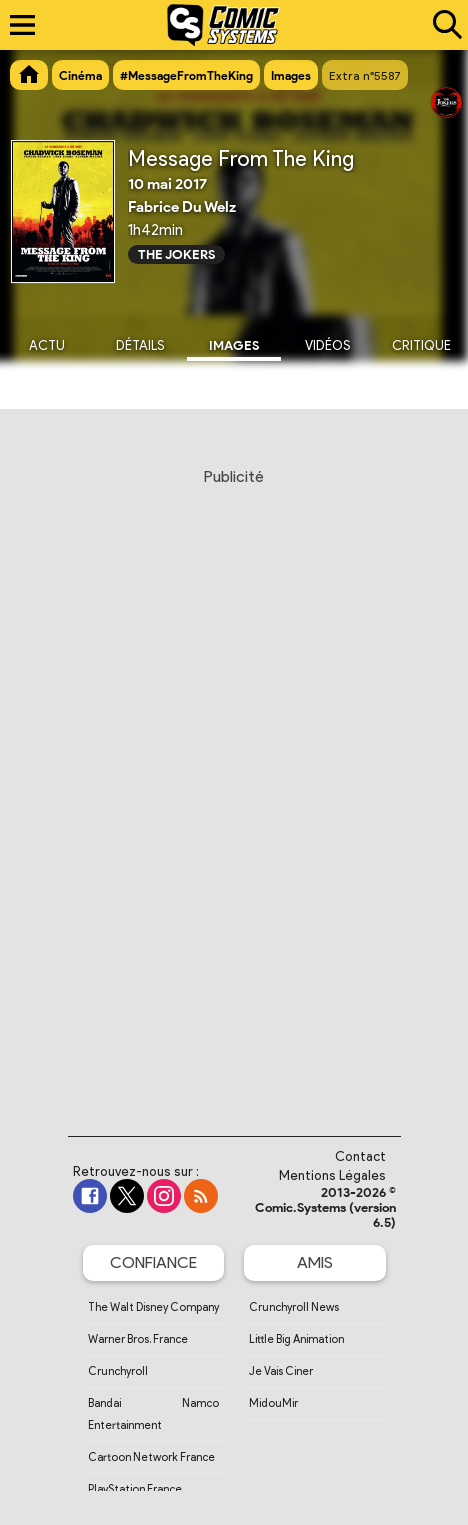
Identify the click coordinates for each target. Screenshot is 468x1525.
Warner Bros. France (138, 1339)
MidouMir (273, 1403)
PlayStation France (135, 1489)
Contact (360, 1156)
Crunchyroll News (294, 1307)
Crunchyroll (118, 1371)
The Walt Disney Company (153, 1307)
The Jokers (176, 254)
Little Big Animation (296, 1339)
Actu (47, 345)
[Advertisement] (234, 783)
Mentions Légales (332, 1175)
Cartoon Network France (151, 1457)
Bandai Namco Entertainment (154, 1414)
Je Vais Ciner (281, 1371)
